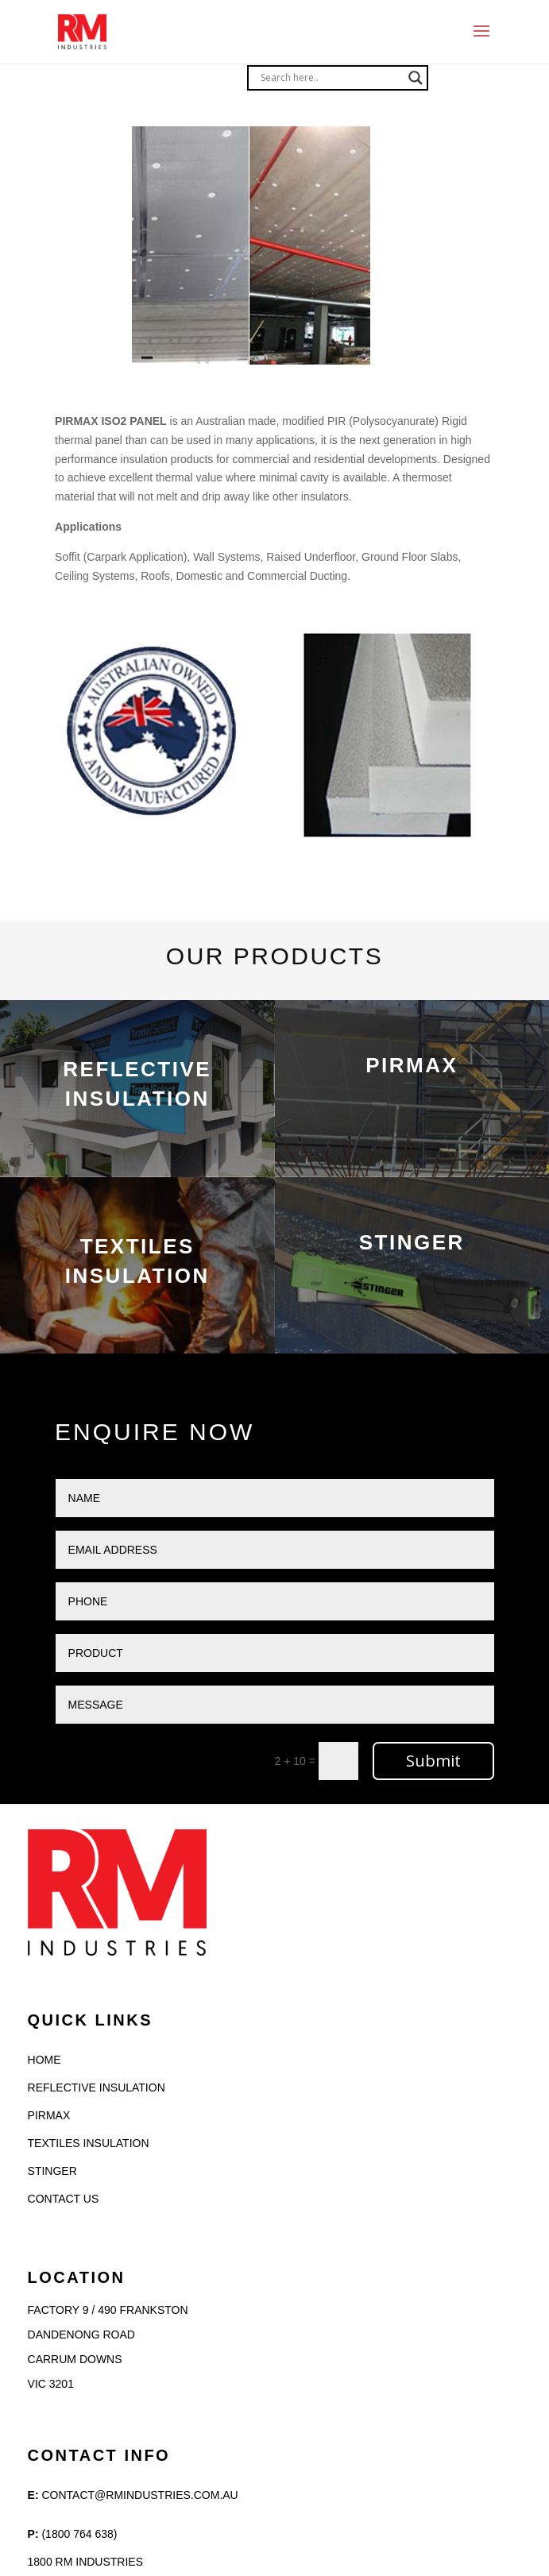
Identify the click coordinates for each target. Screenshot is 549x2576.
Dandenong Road (81, 2334)
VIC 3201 (51, 2383)
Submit (433, 1760)
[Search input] (330, 78)
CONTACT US (63, 2198)
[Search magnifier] (415, 78)
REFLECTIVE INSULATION (96, 2087)
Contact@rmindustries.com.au (139, 2495)
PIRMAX (49, 2115)
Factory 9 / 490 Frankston (108, 2310)
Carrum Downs (75, 2359)
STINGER (52, 2171)
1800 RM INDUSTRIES (85, 2561)
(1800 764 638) (79, 2534)
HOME (44, 2059)
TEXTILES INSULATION (88, 2143)
